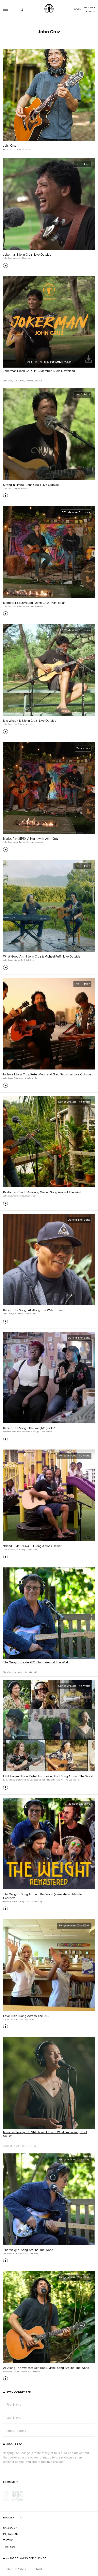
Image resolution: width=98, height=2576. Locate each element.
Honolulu (26, 258)
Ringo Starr (34, 2254)
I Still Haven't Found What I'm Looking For (61, 1780)
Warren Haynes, (21, 2371)
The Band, (7, 2254)
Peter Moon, (18, 1078)
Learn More (10, 2481)
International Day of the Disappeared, (24, 1780)
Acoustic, (17, 258)
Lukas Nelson (46, 1432)
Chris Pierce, (18, 1196)
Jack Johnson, (9, 1550)
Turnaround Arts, (10, 2019)
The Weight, (8, 1672)
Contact (35, 2569)
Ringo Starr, (25, 1902)
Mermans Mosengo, (30, 1432)
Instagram (10, 2534)
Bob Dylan (30, 960)
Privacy (20, 2569)
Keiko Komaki (31, 1672)
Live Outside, (19, 381)
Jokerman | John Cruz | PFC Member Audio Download (39, 371)
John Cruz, (8, 258)
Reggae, (16, 488)
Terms (7, 2569)
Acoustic (25, 488)
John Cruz (10, 145)
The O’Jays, (23, 2019)
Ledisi (31, 2019)
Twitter (9, 2546)
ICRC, (5, 1780)
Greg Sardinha (31, 1078)
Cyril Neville (34, 2371)
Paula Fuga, (21, 1550)
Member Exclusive (33, 381)
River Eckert (30, 1196)
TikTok (8, 2540)
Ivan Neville (31, 1314)
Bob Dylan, (8, 2371)
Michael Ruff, (19, 960)
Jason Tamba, (19, 606)
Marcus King (36, 1902)
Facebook (10, 2527)
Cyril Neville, (19, 1314)
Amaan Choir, (9, 2146)
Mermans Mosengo (34, 606)
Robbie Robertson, (11, 1902)
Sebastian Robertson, (12, 1432)
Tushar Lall (32, 2146)
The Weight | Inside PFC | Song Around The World (36, 1662)
